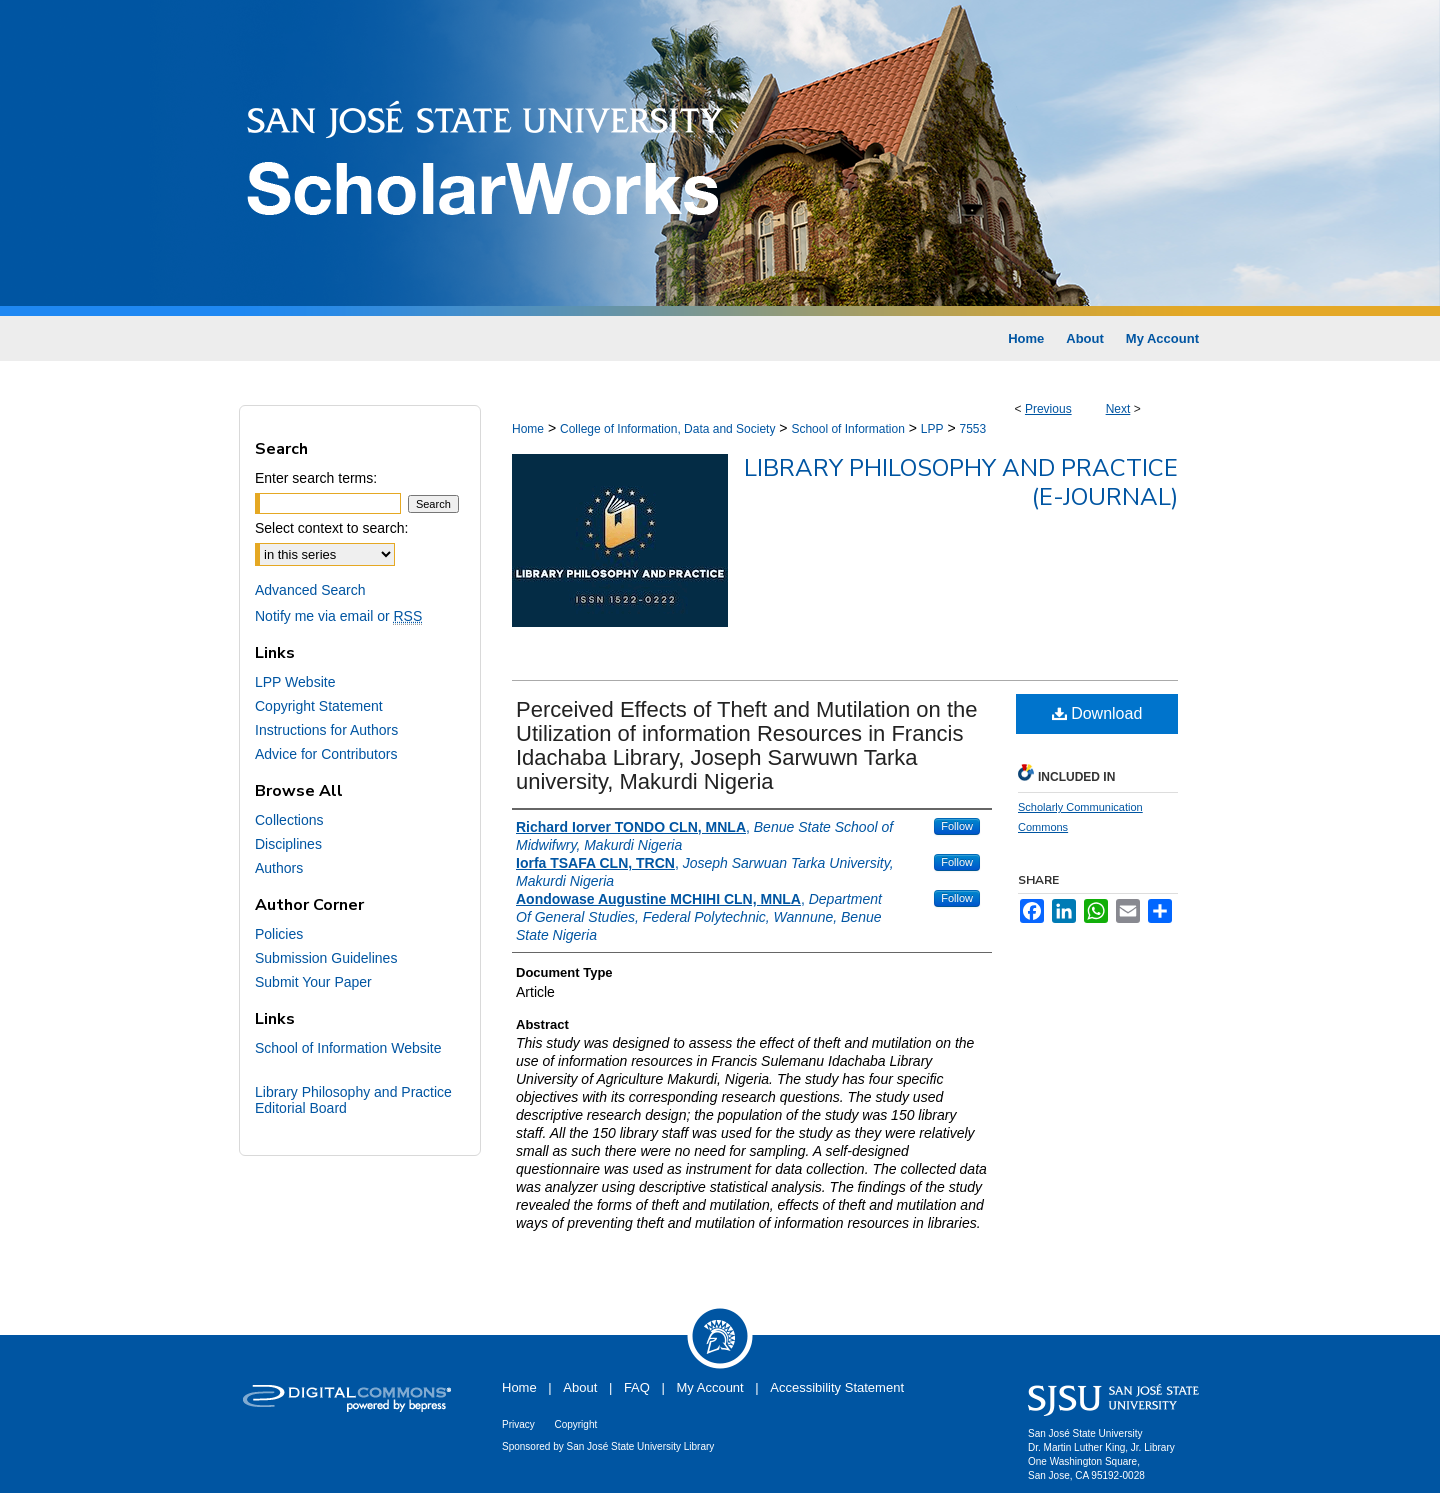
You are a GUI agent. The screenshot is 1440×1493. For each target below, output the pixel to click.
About (580, 1387)
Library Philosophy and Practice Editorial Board (353, 1100)
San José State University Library (641, 1446)
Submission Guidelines (326, 958)
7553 (972, 429)
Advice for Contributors (326, 754)
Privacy (518, 1424)
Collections (289, 820)
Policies (279, 934)
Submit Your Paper (313, 982)
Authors (279, 868)
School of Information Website (348, 1048)
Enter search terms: (316, 478)
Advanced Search (310, 590)
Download (1097, 713)
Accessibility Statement (837, 1387)
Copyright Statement (319, 706)
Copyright (575, 1424)
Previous (1048, 409)
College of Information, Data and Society (667, 429)
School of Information (847, 429)
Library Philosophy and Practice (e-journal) (961, 482)
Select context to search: (331, 528)
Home (528, 429)
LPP (932, 429)
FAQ (637, 1387)
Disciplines (288, 844)
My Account (710, 1387)
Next (1118, 409)
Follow (957, 826)
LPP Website (295, 682)
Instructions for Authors (326, 730)
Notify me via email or (338, 616)
